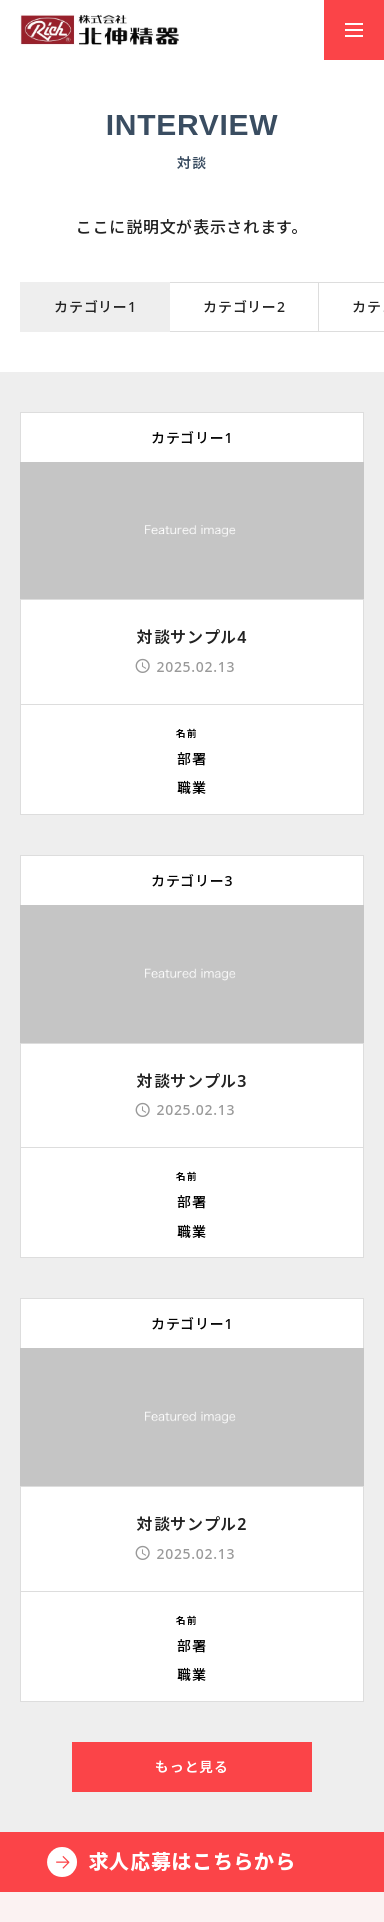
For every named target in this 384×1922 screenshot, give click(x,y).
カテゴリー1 (192, 437)
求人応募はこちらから (192, 1861)
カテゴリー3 (192, 880)
